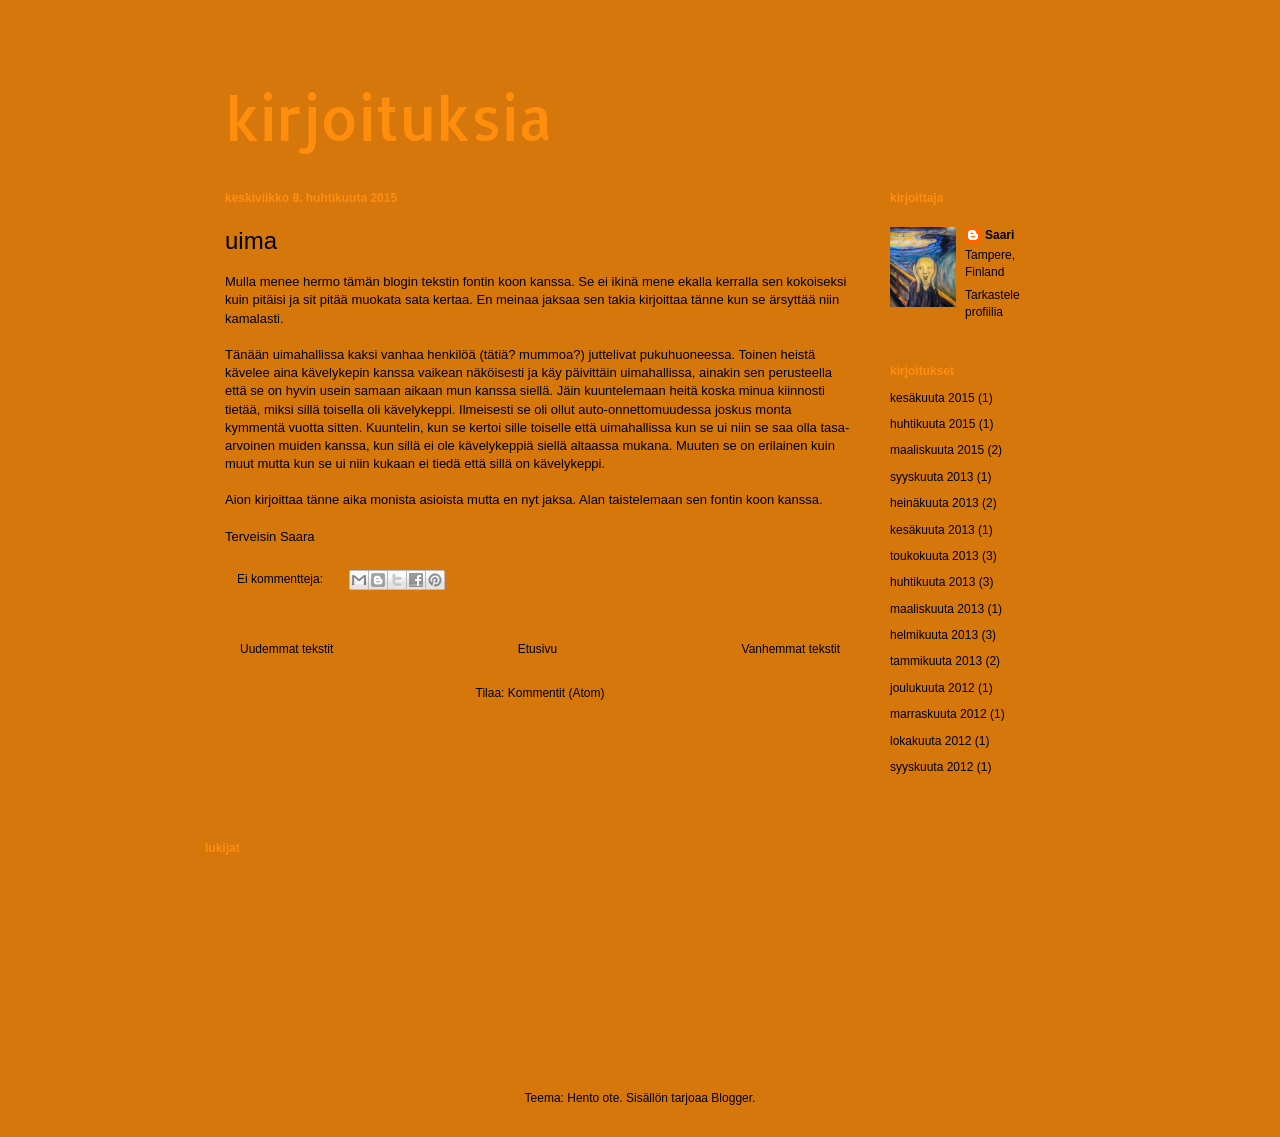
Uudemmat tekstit (286, 649)
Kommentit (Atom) (556, 693)
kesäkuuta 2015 (932, 398)
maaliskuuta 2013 (937, 609)
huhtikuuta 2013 (932, 582)
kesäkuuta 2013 (932, 530)
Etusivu (537, 649)
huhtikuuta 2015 (932, 424)
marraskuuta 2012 (938, 714)
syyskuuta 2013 (931, 477)
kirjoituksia (389, 117)
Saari (999, 235)
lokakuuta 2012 (930, 741)
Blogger (731, 1098)
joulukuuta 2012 (932, 688)
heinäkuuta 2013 (934, 503)
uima (251, 240)
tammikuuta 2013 (936, 661)
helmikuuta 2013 (934, 635)
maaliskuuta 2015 (937, 450)
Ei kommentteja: (281, 579)
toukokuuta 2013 (934, 556)
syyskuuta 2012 (931, 767)
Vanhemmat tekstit (791, 649)
